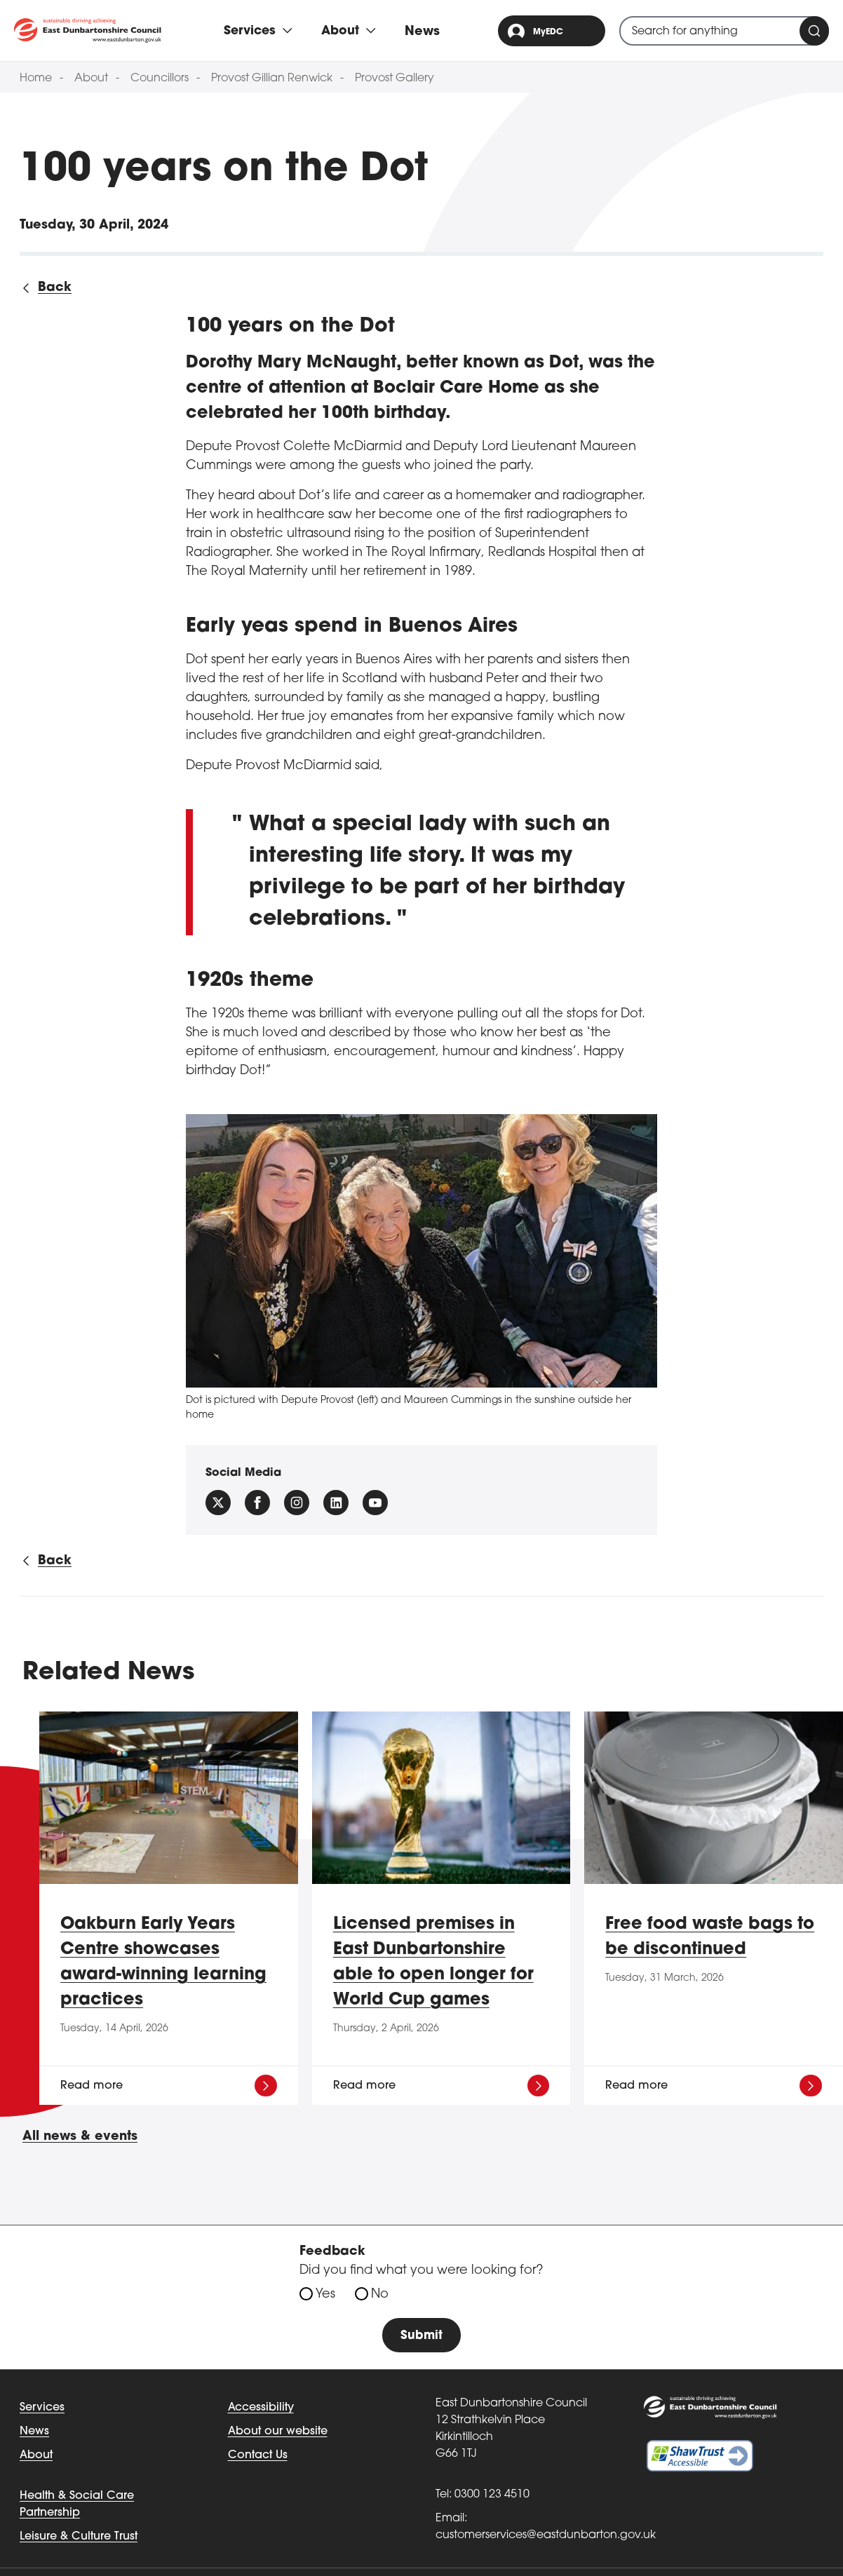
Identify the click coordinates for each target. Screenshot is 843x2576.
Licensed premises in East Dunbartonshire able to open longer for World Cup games (433, 1962)
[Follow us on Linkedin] (336, 1502)
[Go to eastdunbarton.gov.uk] (87, 30)
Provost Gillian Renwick (271, 78)
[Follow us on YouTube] (375, 1502)
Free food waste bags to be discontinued (709, 1937)
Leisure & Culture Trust (78, 2537)
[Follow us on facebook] (257, 1502)
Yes (325, 2294)
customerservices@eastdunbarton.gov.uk (546, 2536)
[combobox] (724, 31)
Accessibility (261, 2408)
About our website (278, 2432)
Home (36, 78)
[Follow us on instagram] (296, 1502)
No (380, 2294)
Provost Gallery (394, 78)
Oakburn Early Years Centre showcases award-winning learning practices (163, 1962)
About (91, 78)
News (425, 32)
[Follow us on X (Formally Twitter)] (218, 1502)
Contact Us (258, 2456)
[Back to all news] (46, 287)
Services (42, 2408)
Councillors (159, 78)
